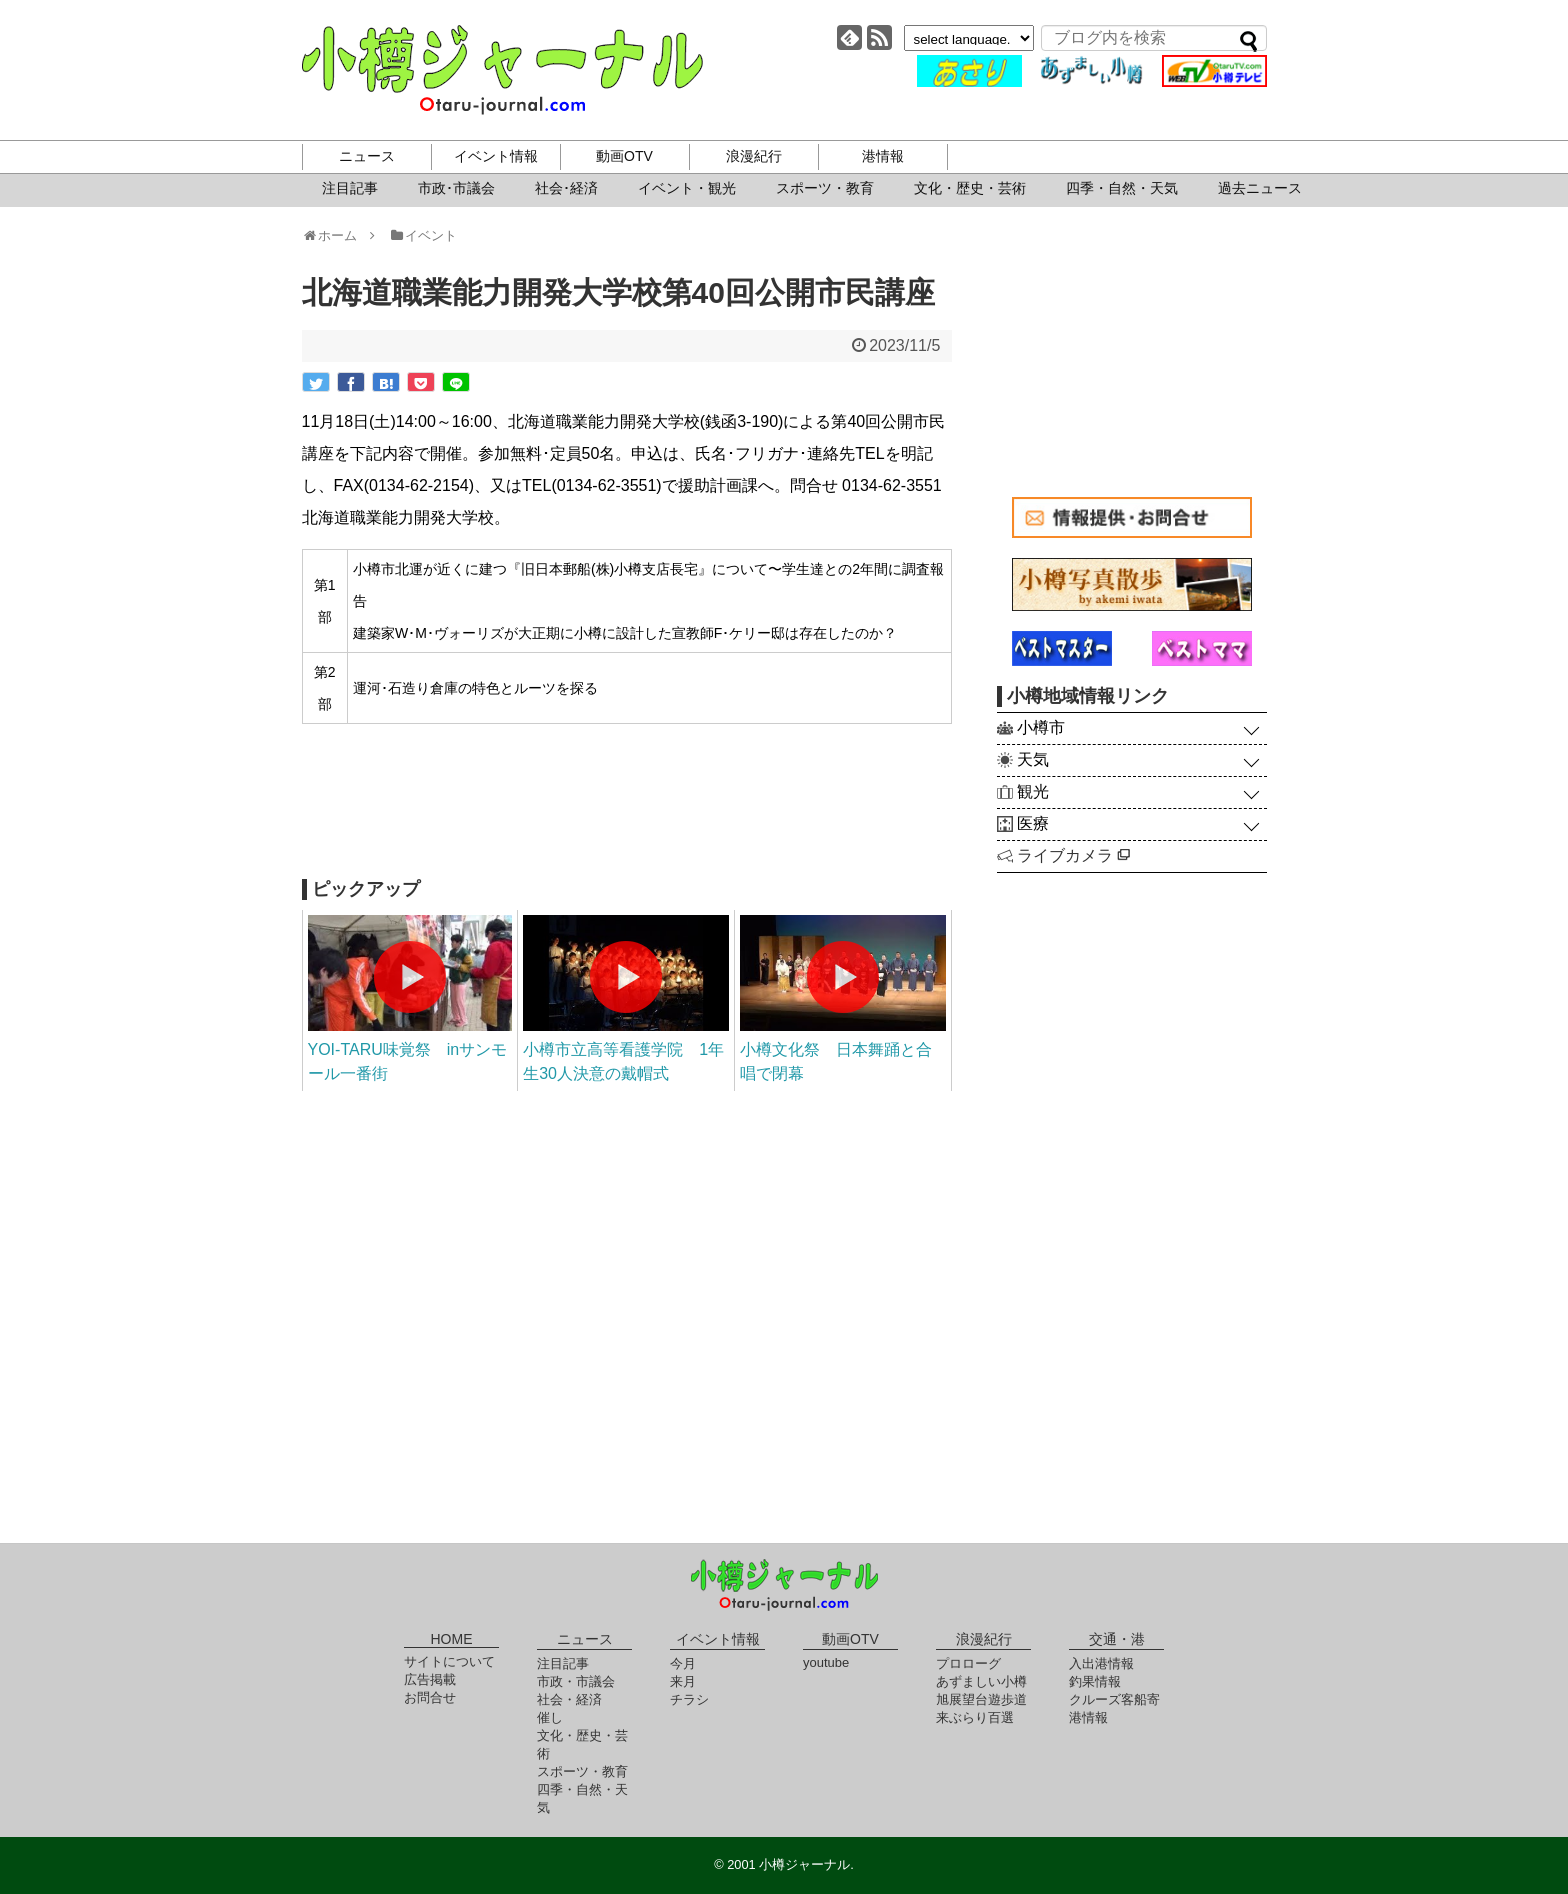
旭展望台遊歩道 (981, 1699)
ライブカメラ (1073, 855)
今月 (683, 1663)
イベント (422, 235)
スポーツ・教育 (825, 188)
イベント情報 (496, 156)
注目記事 (350, 188)
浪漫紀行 (754, 156)
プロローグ (968, 1663)
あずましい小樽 (981, 1681)
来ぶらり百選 (975, 1717)
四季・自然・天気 (1122, 188)
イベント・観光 (687, 188)
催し (550, 1717)
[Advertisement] (627, 809)
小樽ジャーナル (502, 70)
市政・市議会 (576, 1681)
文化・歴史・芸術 (970, 188)
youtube (826, 1662)
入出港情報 (1101, 1663)
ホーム (336, 235)
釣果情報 (1095, 1681)
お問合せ (430, 1697)
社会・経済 (569, 1699)
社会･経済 (566, 188)
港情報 (883, 156)
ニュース (367, 156)
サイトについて (449, 1661)
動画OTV (624, 156)
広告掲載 (430, 1679)
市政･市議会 (456, 188)
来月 (683, 1681)
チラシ (689, 1699)
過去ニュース (1260, 188)
